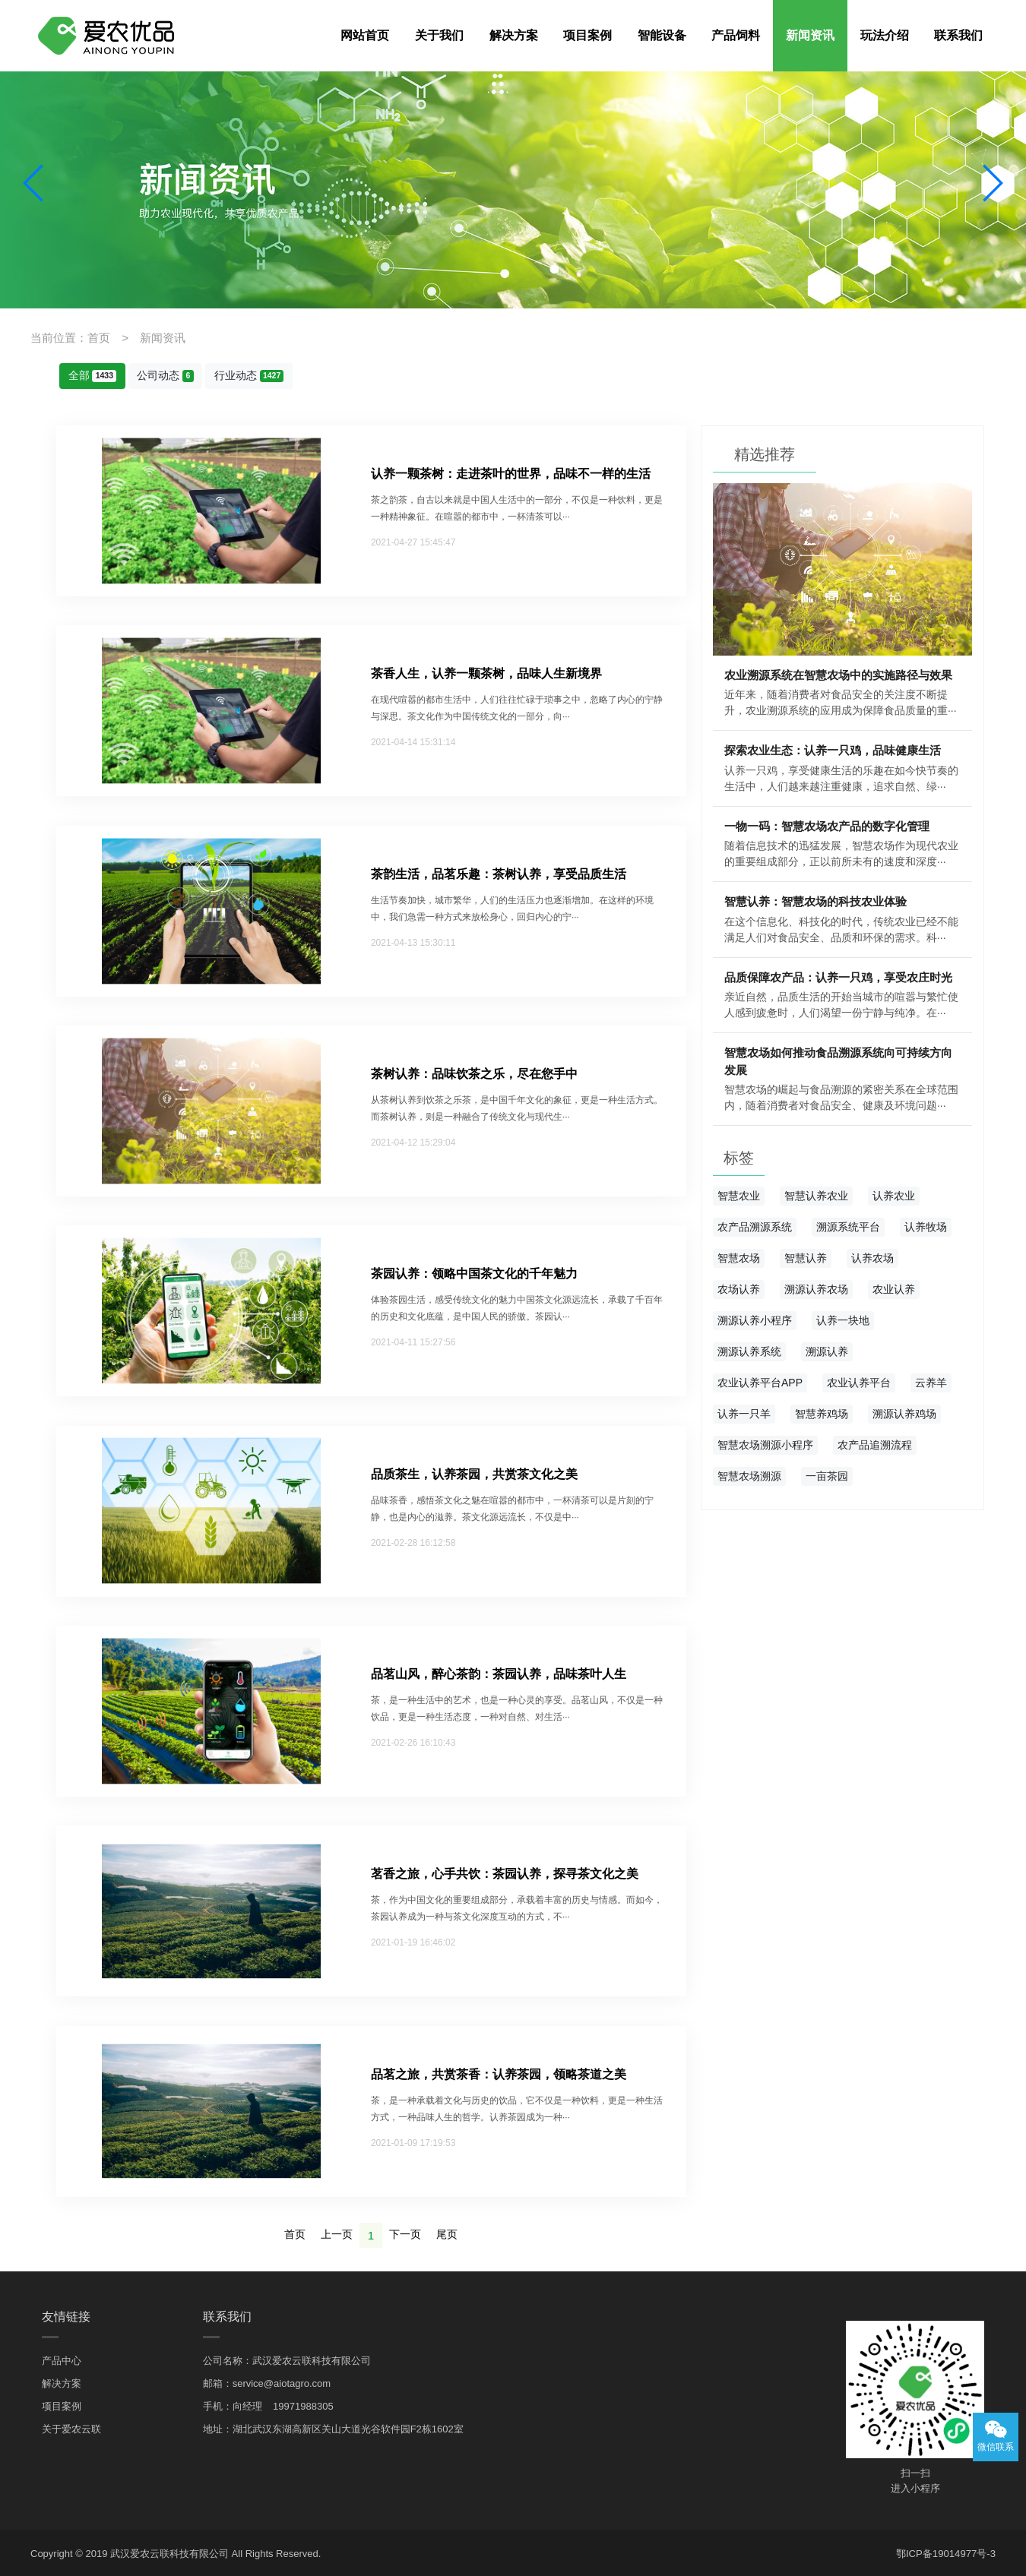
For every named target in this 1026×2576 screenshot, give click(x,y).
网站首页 (364, 35)
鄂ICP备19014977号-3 (946, 2551)
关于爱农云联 (71, 2426)
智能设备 (662, 35)
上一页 (337, 2233)
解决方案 (513, 35)
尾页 (447, 2233)
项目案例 (587, 35)
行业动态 (248, 374)
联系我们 (958, 35)
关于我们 (439, 35)
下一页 (405, 2233)
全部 (92, 374)
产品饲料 (735, 35)
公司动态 (165, 374)
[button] (34, 183)
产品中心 (61, 2357)
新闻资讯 (810, 35)
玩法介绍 (884, 35)
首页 (295, 2233)
